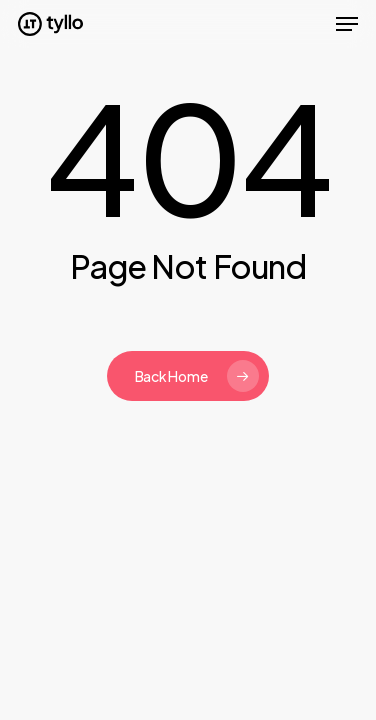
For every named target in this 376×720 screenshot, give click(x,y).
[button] (347, 24)
